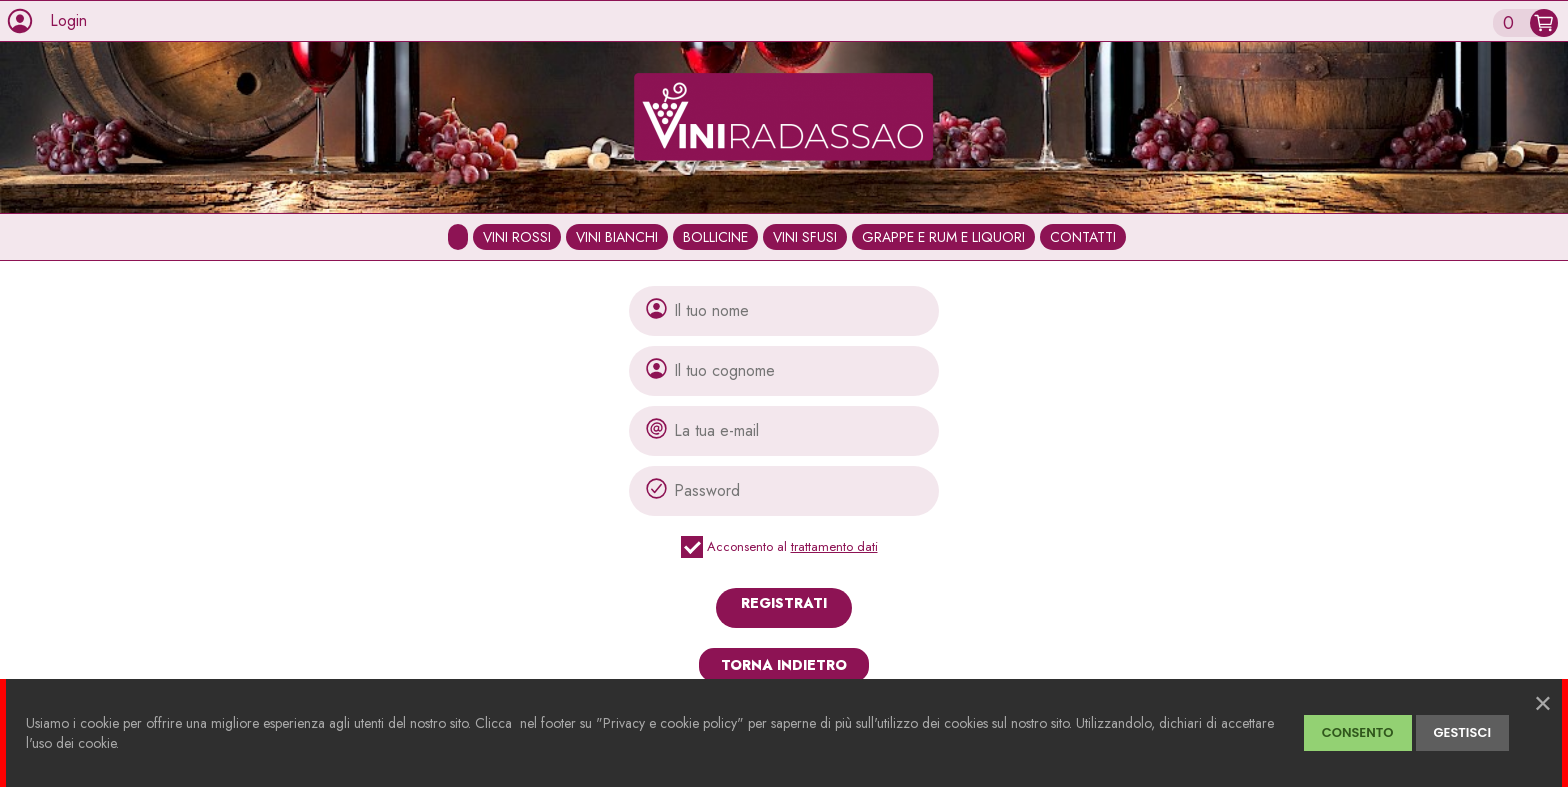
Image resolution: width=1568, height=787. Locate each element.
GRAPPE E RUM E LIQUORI (943, 237)
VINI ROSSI (517, 237)
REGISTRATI (784, 603)
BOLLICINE (715, 237)
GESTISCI (1462, 732)
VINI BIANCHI (617, 237)
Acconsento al (784, 547)
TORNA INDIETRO (784, 665)
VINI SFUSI (805, 237)
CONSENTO (1358, 732)
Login (68, 20)
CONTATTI (1083, 237)
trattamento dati (834, 546)
